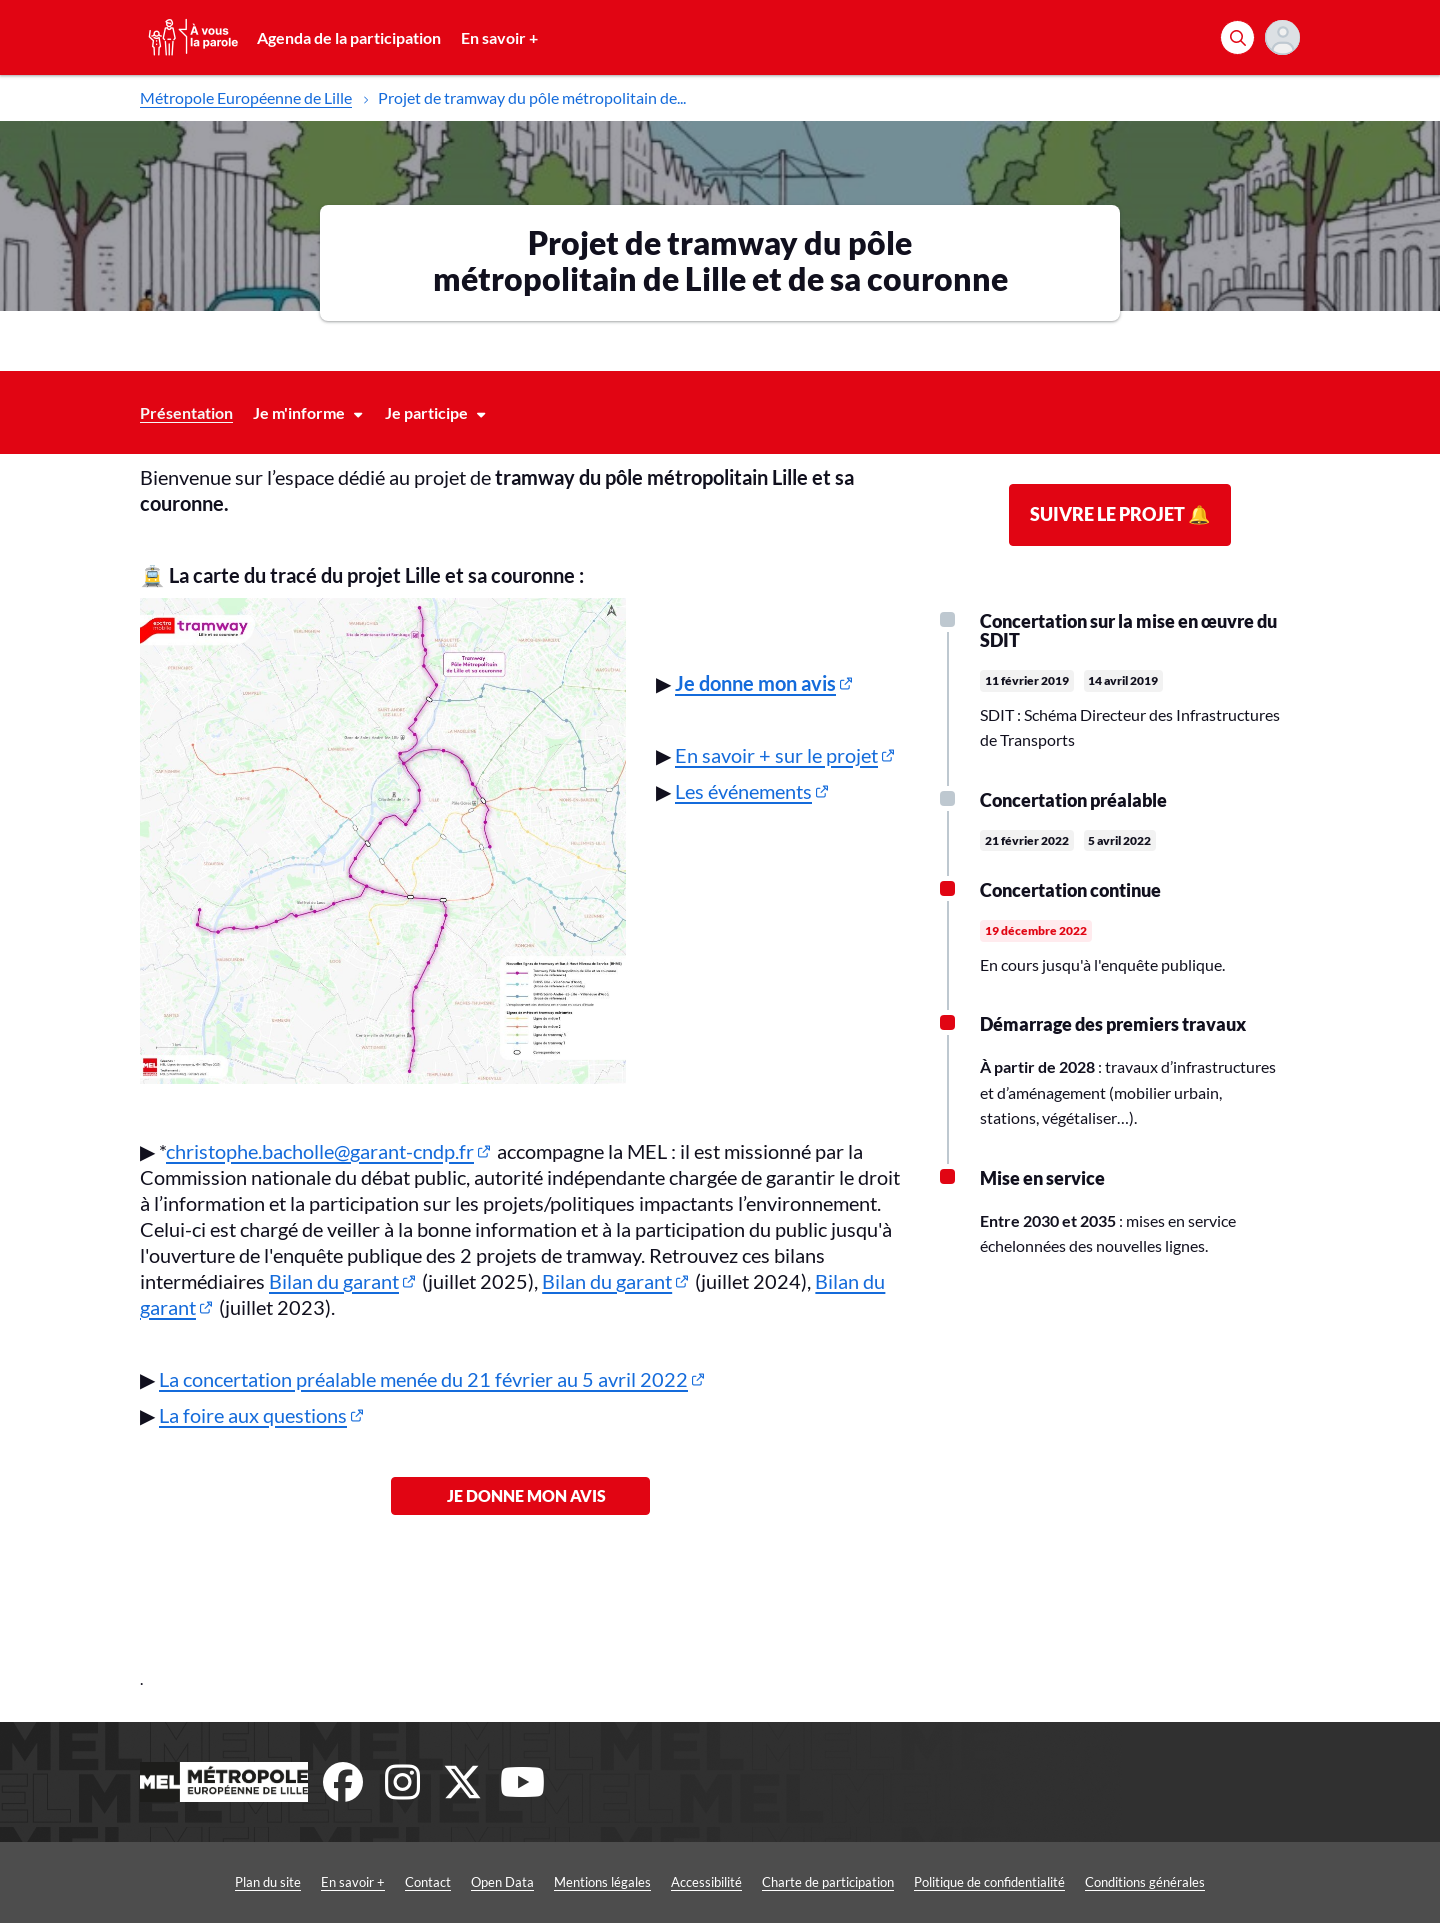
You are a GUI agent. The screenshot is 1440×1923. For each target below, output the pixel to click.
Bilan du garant (334, 1281)
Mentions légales (602, 1882)
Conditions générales (1145, 1882)
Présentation (186, 412)
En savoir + (499, 37)
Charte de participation (828, 1882)
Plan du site (268, 1882)
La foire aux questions (253, 1415)
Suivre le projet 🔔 (1120, 514)
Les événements (743, 791)
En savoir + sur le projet (776, 755)
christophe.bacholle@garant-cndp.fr (320, 1151)
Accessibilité (706, 1882)
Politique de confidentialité (989, 1882)
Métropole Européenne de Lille (246, 97)
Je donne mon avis (520, 1495)
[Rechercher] (1237, 37)
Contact (428, 1882)
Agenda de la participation (349, 37)
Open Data (502, 1882)
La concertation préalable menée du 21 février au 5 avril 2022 (423, 1379)
